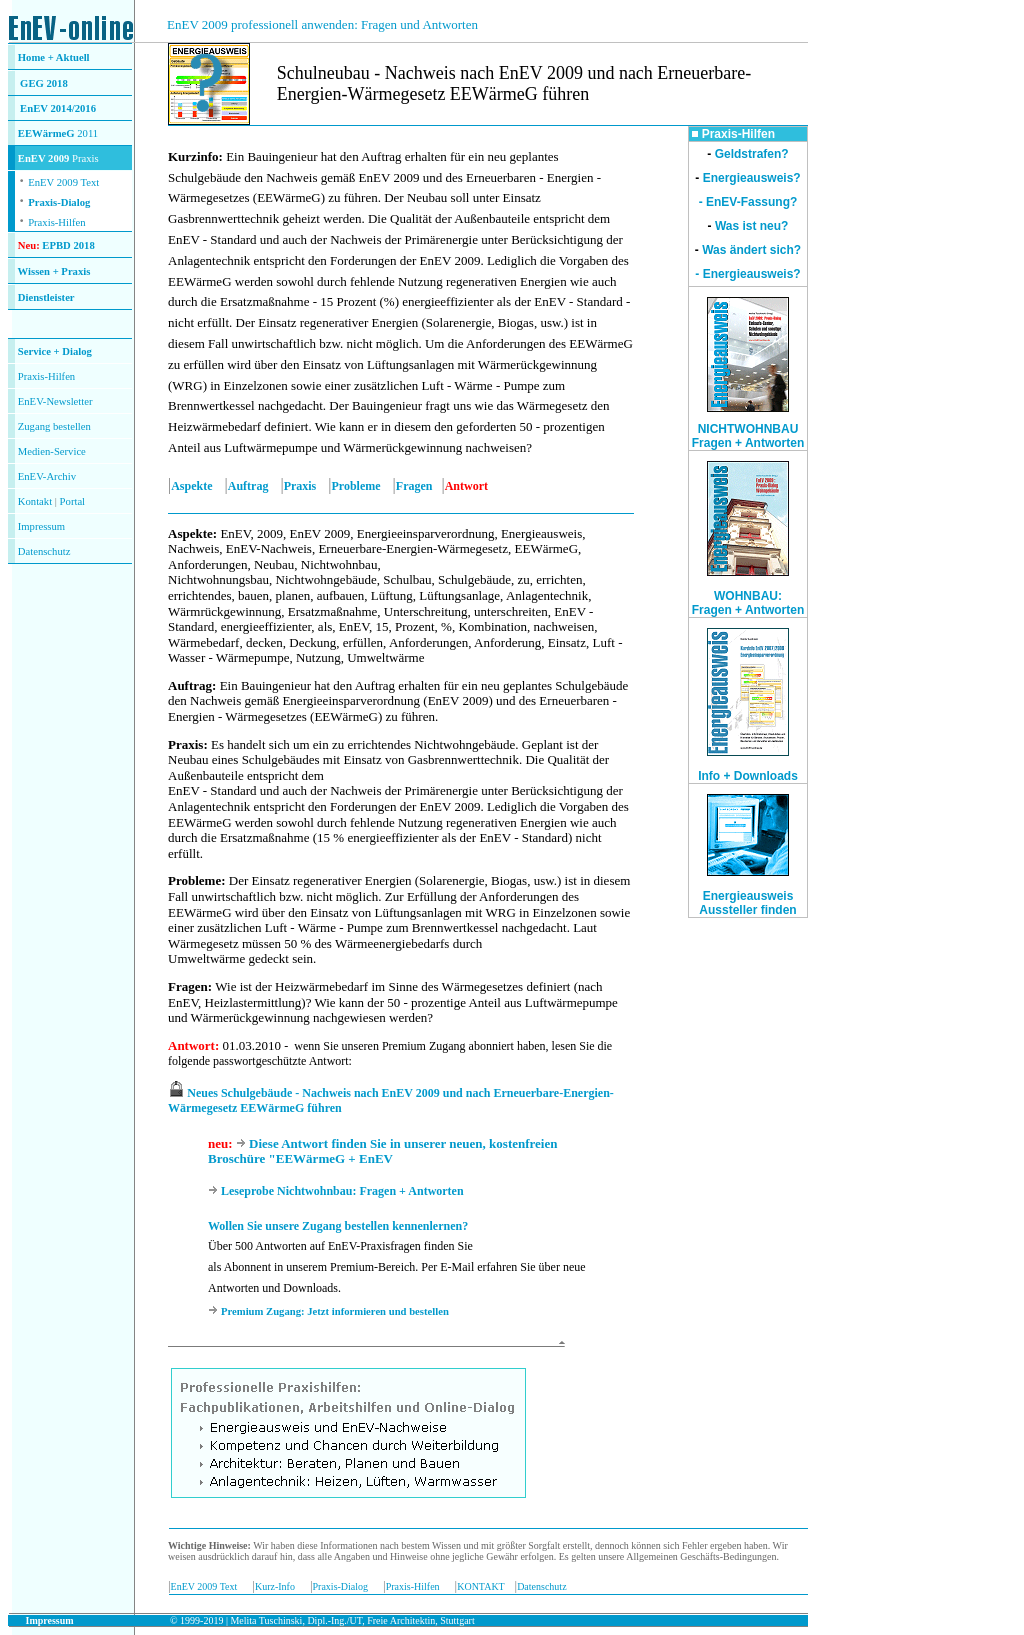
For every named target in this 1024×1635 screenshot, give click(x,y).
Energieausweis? (752, 178)
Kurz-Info (275, 1586)
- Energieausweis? (747, 274)
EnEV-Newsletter (55, 401)
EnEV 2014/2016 (58, 108)
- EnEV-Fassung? (748, 202)
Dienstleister (46, 297)
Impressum (41, 526)
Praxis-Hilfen (56, 222)
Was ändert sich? (751, 250)
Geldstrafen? (752, 154)
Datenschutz (541, 1586)
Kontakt (35, 501)
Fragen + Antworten (748, 610)
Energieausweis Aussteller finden (747, 903)
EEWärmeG (46, 133)
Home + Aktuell (54, 57)
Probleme (356, 486)
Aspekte (191, 486)
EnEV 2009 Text (204, 1586)
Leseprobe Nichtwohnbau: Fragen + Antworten (342, 1191)
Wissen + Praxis (54, 271)
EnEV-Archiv (47, 476)
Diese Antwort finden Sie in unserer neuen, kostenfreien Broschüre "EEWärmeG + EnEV (382, 1151)
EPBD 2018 (68, 245)
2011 (87, 133)
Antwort (191, 1045)
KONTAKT (480, 1586)
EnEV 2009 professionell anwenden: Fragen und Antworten (322, 24)
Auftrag (248, 486)
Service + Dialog (55, 351)
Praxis (300, 486)
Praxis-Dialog (59, 202)
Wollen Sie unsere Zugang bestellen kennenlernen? (338, 1226)
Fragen (414, 486)
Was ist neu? (752, 226)
